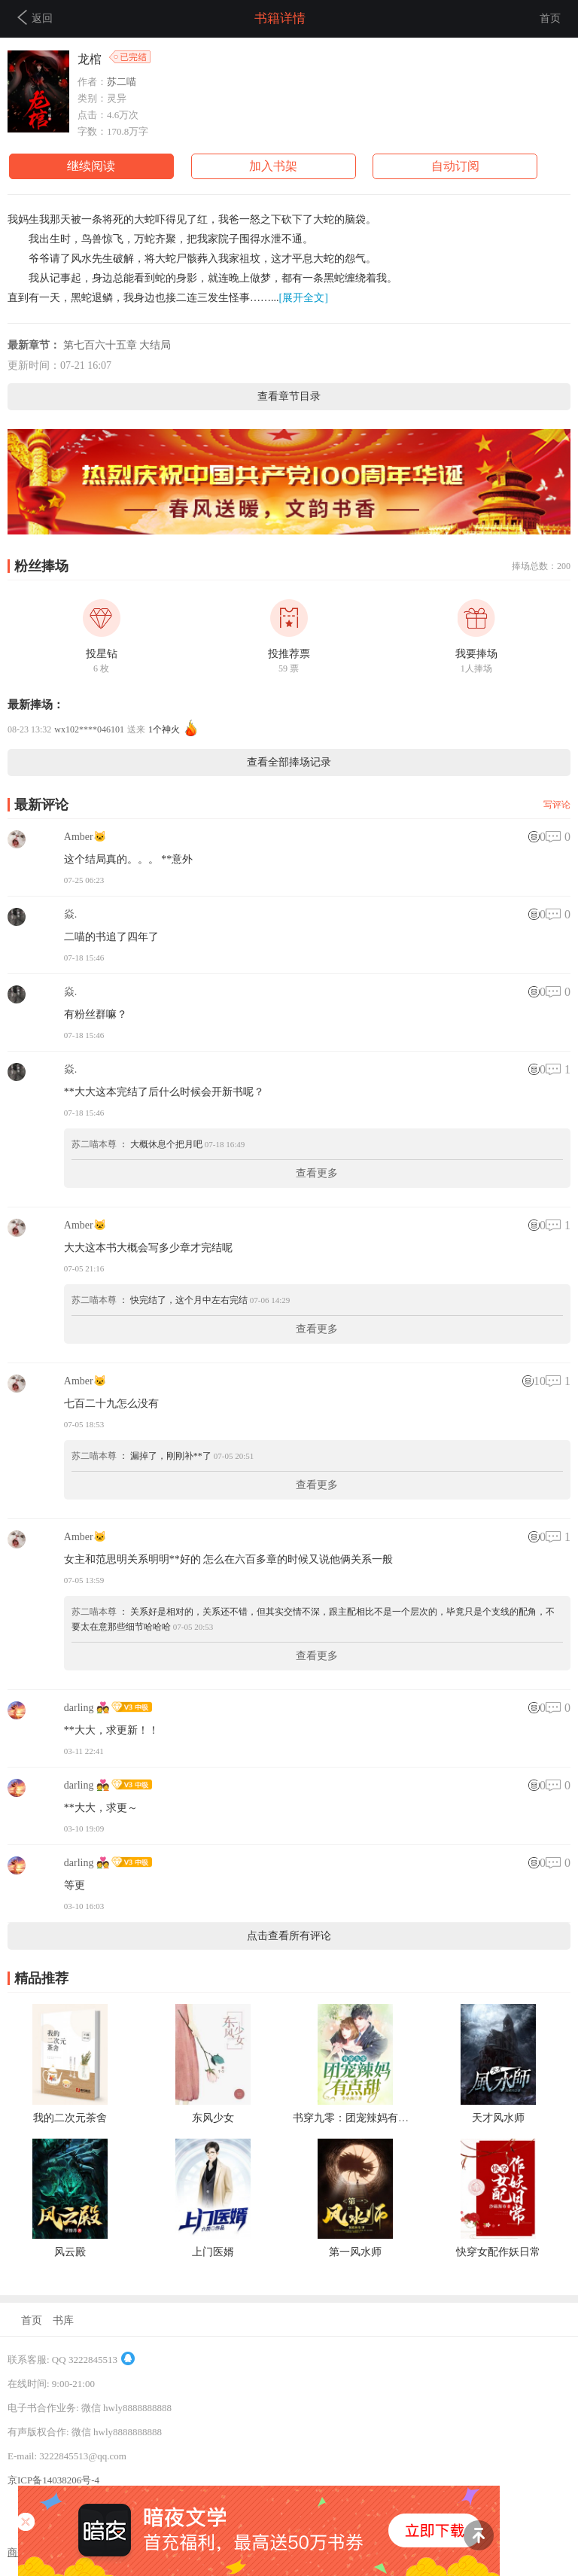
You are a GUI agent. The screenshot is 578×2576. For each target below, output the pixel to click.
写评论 (556, 804)
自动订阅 (455, 166)
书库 (63, 2320)
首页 (550, 18)
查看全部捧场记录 (289, 762)
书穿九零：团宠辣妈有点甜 (356, 2118)
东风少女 (213, 2118)
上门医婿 (213, 2252)
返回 (35, 17)
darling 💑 (86, 1707)
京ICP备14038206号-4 (53, 2480)
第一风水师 (355, 2252)
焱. (71, 914)
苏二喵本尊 (94, 1144)
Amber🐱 (85, 836)
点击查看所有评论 (289, 1935)
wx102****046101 (89, 729)
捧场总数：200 (541, 566)
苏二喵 (121, 81)
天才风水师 (498, 2118)
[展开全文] (303, 297)
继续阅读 (91, 166)
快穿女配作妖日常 (498, 2252)
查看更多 (317, 1173)
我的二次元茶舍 (70, 2118)
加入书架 (273, 166)
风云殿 (70, 2252)
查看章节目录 (289, 396)
